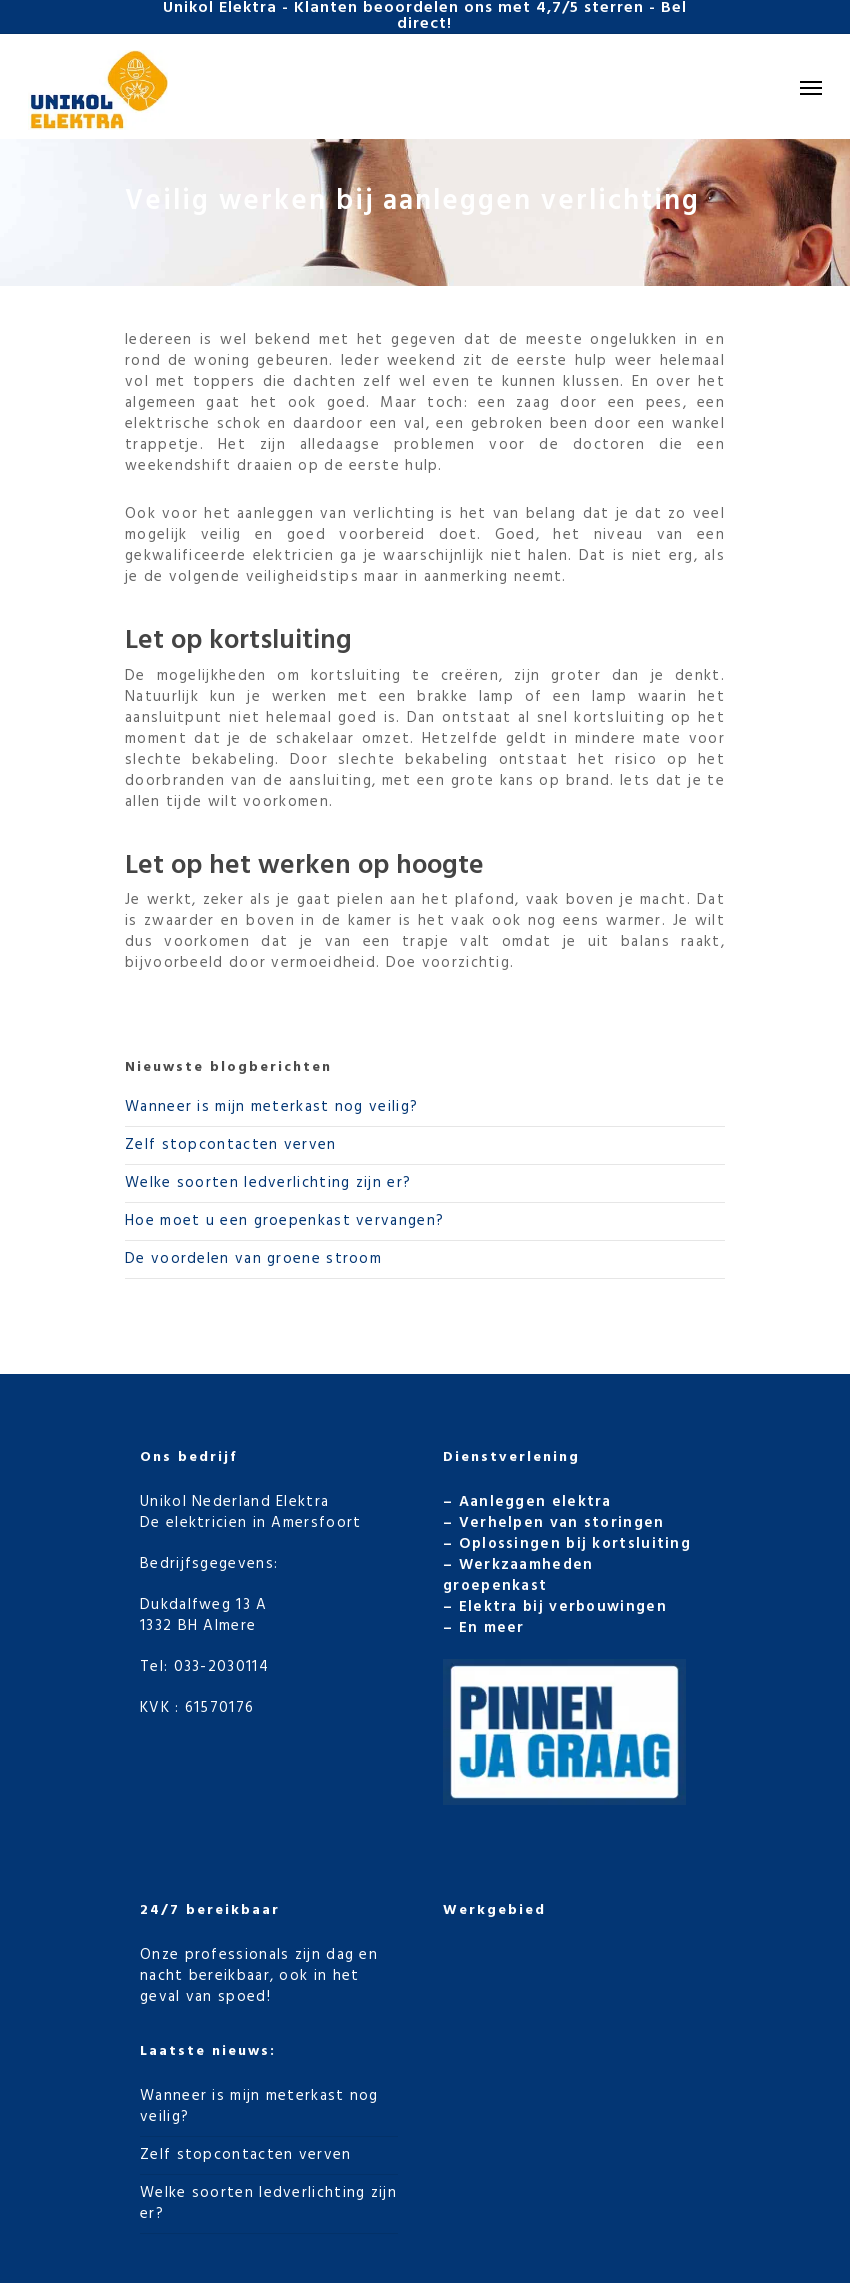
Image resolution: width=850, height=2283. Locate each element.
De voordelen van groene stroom (253, 1259)
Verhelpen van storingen (562, 1523)
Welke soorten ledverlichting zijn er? (268, 1183)
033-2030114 (221, 1667)
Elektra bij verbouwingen (563, 1607)
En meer (492, 1628)
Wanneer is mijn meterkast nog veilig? (271, 1107)
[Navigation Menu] (811, 87)
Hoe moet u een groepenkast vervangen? (284, 1221)
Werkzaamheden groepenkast (518, 1575)
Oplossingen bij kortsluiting (575, 1544)
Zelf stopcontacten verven (231, 1145)
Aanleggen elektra (535, 1502)
